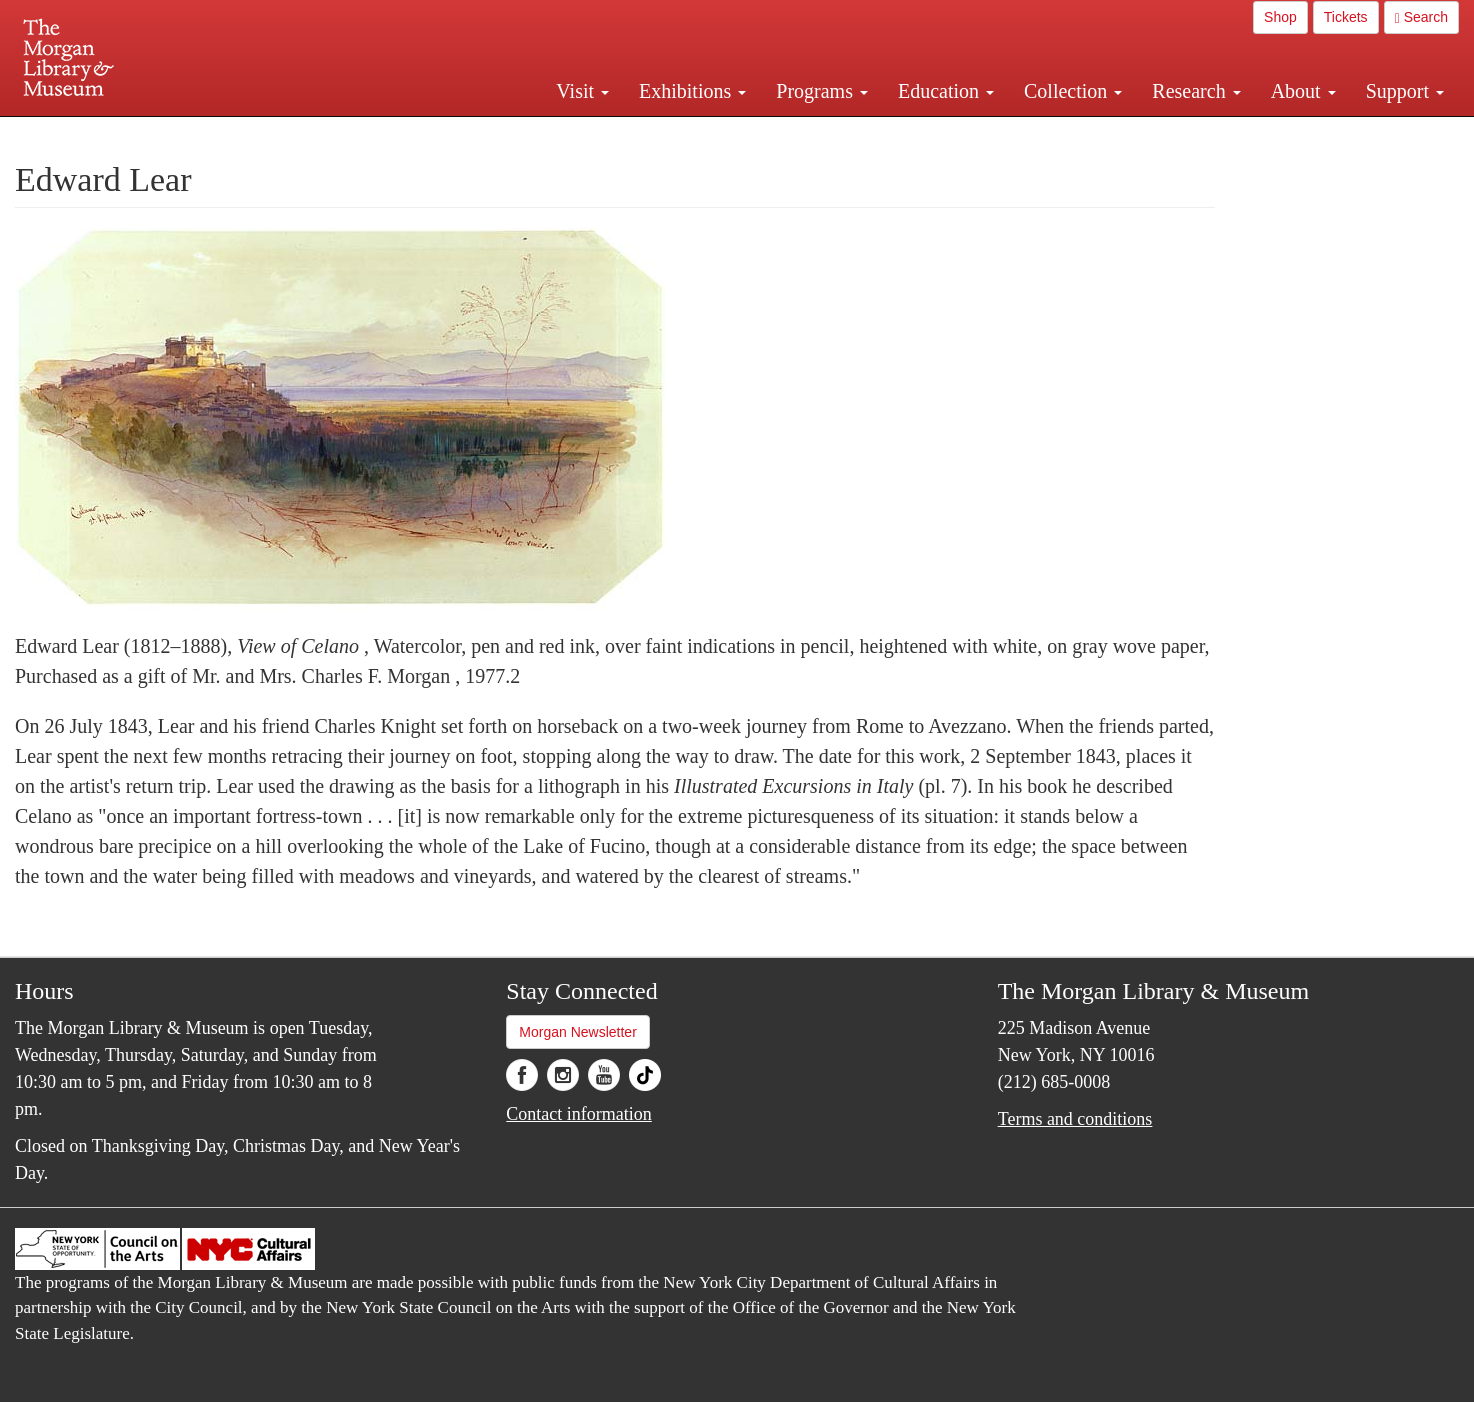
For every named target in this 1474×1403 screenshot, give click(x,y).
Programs (822, 91)
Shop (1280, 17)
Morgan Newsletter (578, 1032)
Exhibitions (692, 91)
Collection (1073, 91)
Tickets (1346, 17)
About (1303, 91)
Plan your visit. (499, 134)
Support (1405, 91)
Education (946, 91)
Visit (582, 91)
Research (1196, 91)
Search (1421, 17)
